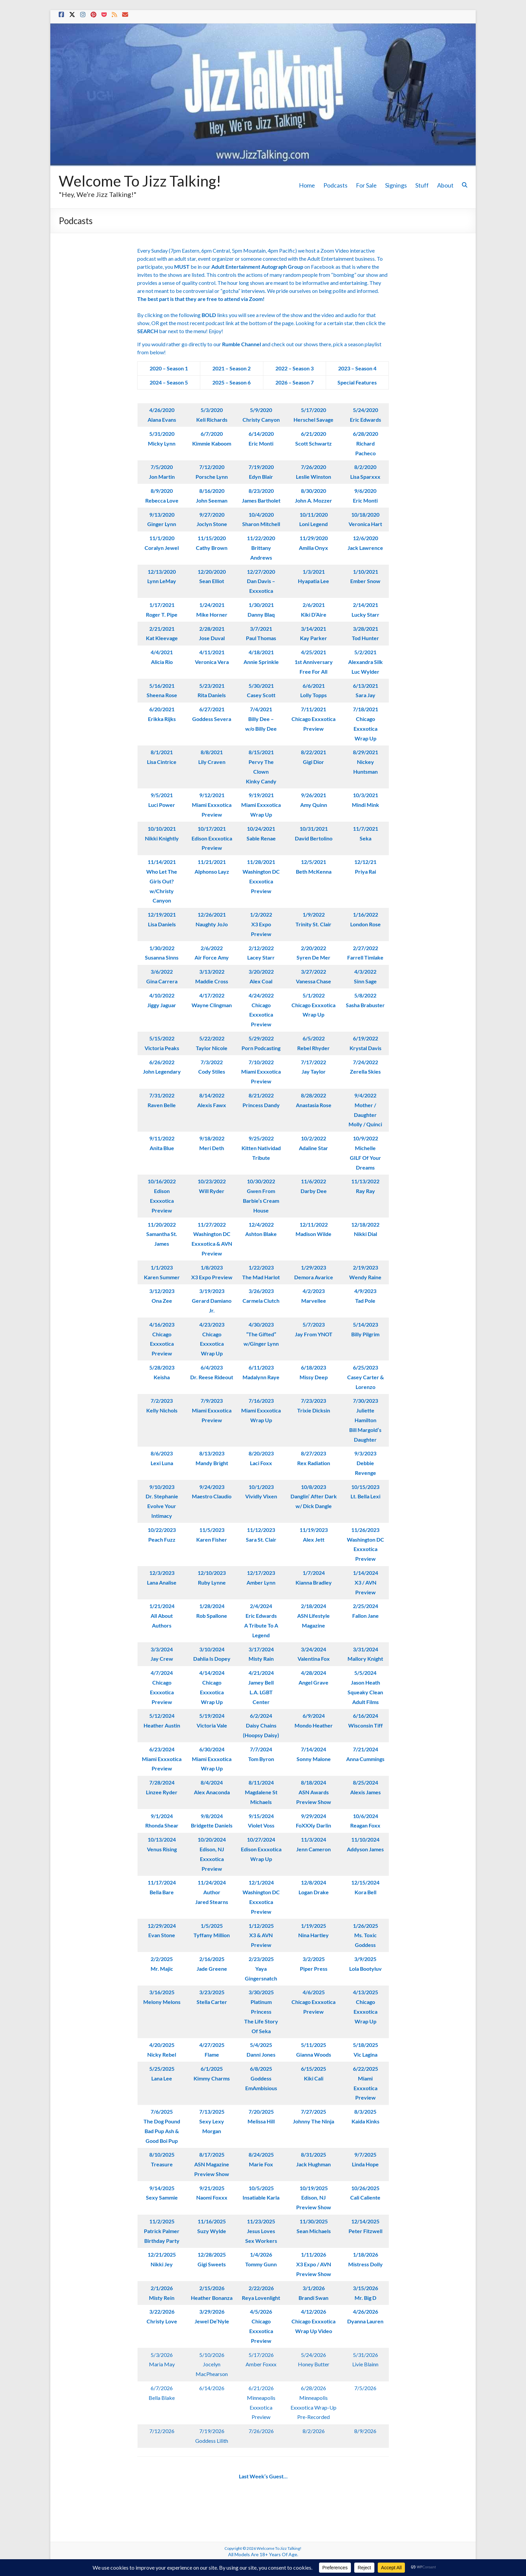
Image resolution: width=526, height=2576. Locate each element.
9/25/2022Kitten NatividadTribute (261, 1148)
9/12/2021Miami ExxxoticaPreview (211, 805)
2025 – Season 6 (231, 382)
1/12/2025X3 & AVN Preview (261, 1935)
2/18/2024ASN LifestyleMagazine (313, 1616)
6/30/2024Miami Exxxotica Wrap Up (211, 1759)
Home (307, 185)
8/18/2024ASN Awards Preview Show (313, 1792)
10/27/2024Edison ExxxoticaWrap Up (261, 1849)
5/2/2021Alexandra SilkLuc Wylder (365, 662)
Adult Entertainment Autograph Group (257, 266)
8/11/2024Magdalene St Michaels (261, 1792)
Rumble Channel (241, 344)
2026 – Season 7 (294, 382)
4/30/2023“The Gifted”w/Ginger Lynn (261, 1334)
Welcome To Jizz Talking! (140, 181)
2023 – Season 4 (357, 368)
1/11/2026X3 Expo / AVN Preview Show (313, 2264)
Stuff (422, 185)
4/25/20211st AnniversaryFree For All (314, 662)
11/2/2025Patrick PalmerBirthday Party (161, 2231)
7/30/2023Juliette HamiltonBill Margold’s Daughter (365, 1419)
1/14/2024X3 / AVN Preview (365, 1582)
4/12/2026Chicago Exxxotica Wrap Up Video (313, 2321)
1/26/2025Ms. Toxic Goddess (365, 1935)
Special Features (357, 382)
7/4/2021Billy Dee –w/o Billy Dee (261, 719)
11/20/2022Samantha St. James (161, 1234)
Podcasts (335, 185)
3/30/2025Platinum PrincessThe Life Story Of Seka (261, 2011)
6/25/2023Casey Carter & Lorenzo (365, 1377)
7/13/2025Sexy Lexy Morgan (211, 2121)
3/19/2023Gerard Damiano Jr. (211, 1300)
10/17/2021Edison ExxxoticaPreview (212, 838)
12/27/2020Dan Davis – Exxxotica (261, 581)
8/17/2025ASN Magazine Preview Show (211, 2164)
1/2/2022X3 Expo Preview (261, 924)
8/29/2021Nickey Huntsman (365, 762)
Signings (396, 185)
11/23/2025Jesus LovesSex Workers (261, 2231)
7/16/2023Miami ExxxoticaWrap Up (261, 1410)
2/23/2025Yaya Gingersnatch (261, 1968)
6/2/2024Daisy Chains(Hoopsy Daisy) (261, 1725)
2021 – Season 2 (231, 368)
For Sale (366, 185)
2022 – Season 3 (294, 368)
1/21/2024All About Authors (161, 1616)
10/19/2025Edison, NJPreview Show (313, 2198)
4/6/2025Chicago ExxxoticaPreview (313, 2002)
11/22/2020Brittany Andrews (261, 548)
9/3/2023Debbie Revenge (365, 1463)
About (445, 185)
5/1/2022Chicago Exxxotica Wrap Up (313, 1005)
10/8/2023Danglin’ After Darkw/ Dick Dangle (314, 1496)
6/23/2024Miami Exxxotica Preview (161, 1759)
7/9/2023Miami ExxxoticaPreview (211, 1410)
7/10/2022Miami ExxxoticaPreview (261, 1072)
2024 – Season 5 (169, 382)
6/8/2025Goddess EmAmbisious (261, 2078)
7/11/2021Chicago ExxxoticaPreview (313, 719)
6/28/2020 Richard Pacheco (365, 443)
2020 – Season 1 (169, 368)
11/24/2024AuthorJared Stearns (211, 1892)
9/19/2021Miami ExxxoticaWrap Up (261, 805)
